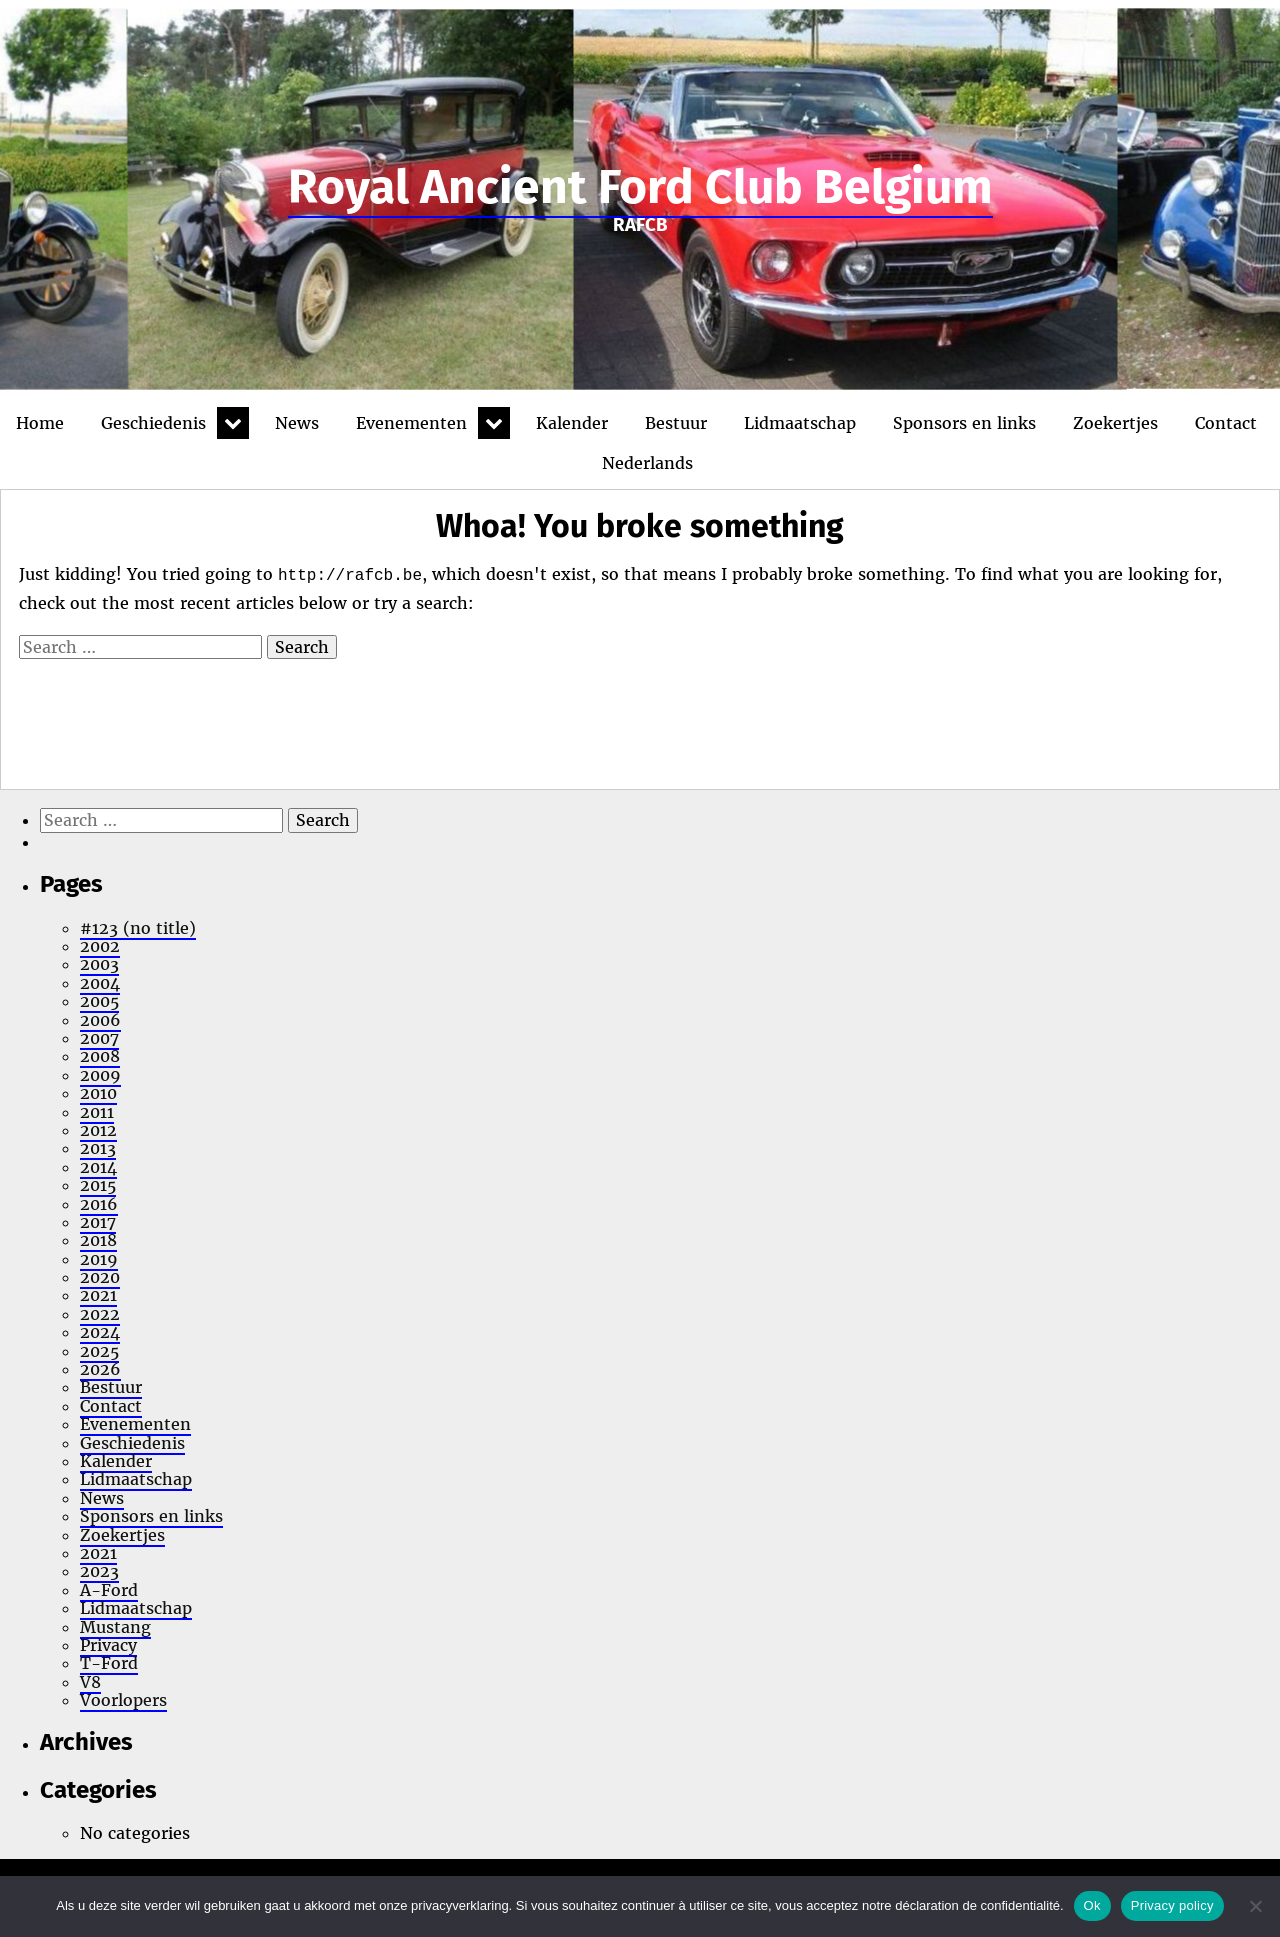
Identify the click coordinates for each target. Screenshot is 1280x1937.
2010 (98, 1093)
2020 (100, 1277)
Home (40, 423)
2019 (99, 1259)
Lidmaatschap (800, 423)
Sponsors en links (964, 423)
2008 (100, 1056)
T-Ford (109, 1663)
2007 (99, 1038)
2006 (100, 1020)
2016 (99, 1204)
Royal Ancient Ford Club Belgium (640, 187)
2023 (99, 1571)
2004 (100, 983)
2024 (100, 1332)
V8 (90, 1682)
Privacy (108, 1645)
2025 (99, 1351)
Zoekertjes (1115, 423)
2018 (98, 1240)
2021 (98, 1295)
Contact (1226, 423)
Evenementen (411, 423)
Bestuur (676, 423)
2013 (98, 1148)
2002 (100, 946)
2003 (99, 964)
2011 (97, 1112)
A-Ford (109, 1590)
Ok (1092, 1905)
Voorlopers (123, 1700)
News (297, 423)
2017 (98, 1222)
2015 (98, 1185)
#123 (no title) (138, 928)
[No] (1255, 1906)
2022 (100, 1314)
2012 (98, 1130)
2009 (100, 1075)
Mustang (115, 1627)
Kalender (572, 423)
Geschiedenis (153, 423)
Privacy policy (1172, 1905)
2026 (100, 1369)
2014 (98, 1167)
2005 (99, 1001)
